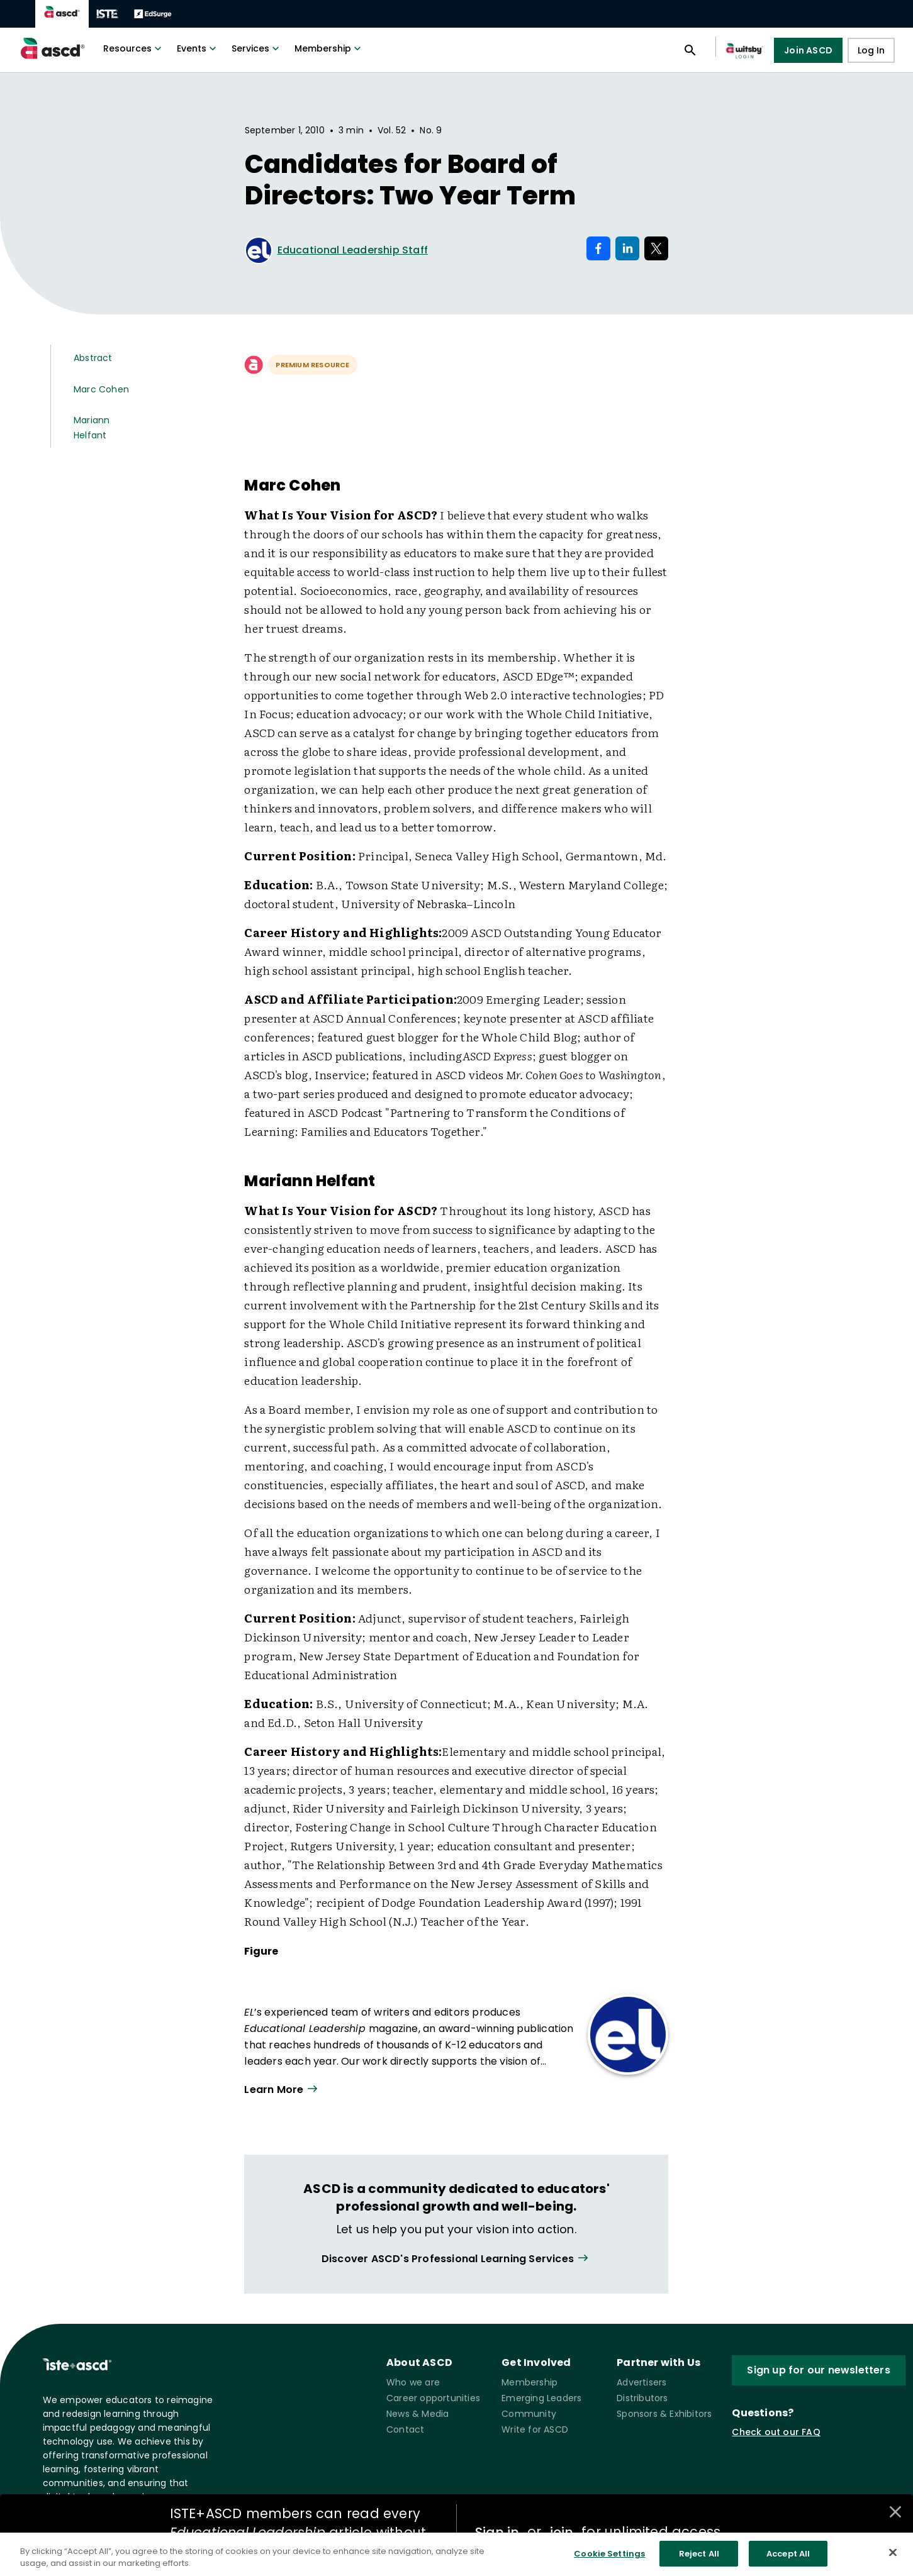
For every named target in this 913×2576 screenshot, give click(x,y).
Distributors (642, 2398)
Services (257, 48)
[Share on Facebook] (598, 248)
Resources (133, 48)
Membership (329, 48)
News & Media (417, 2413)
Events (198, 48)
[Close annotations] (895, 2512)
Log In (871, 50)
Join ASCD (808, 50)
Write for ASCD (534, 2429)
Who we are (413, 2382)
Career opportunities (433, 2398)
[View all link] (456, 2258)
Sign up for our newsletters (818, 2370)
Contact (405, 2429)
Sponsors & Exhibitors (664, 2413)
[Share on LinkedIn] (627, 248)
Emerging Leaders (541, 2398)
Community (528, 2413)
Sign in (497, 2532)
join (561, 2532)
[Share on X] (656, 248)
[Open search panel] (690, 50)
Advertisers (641, 2382)
